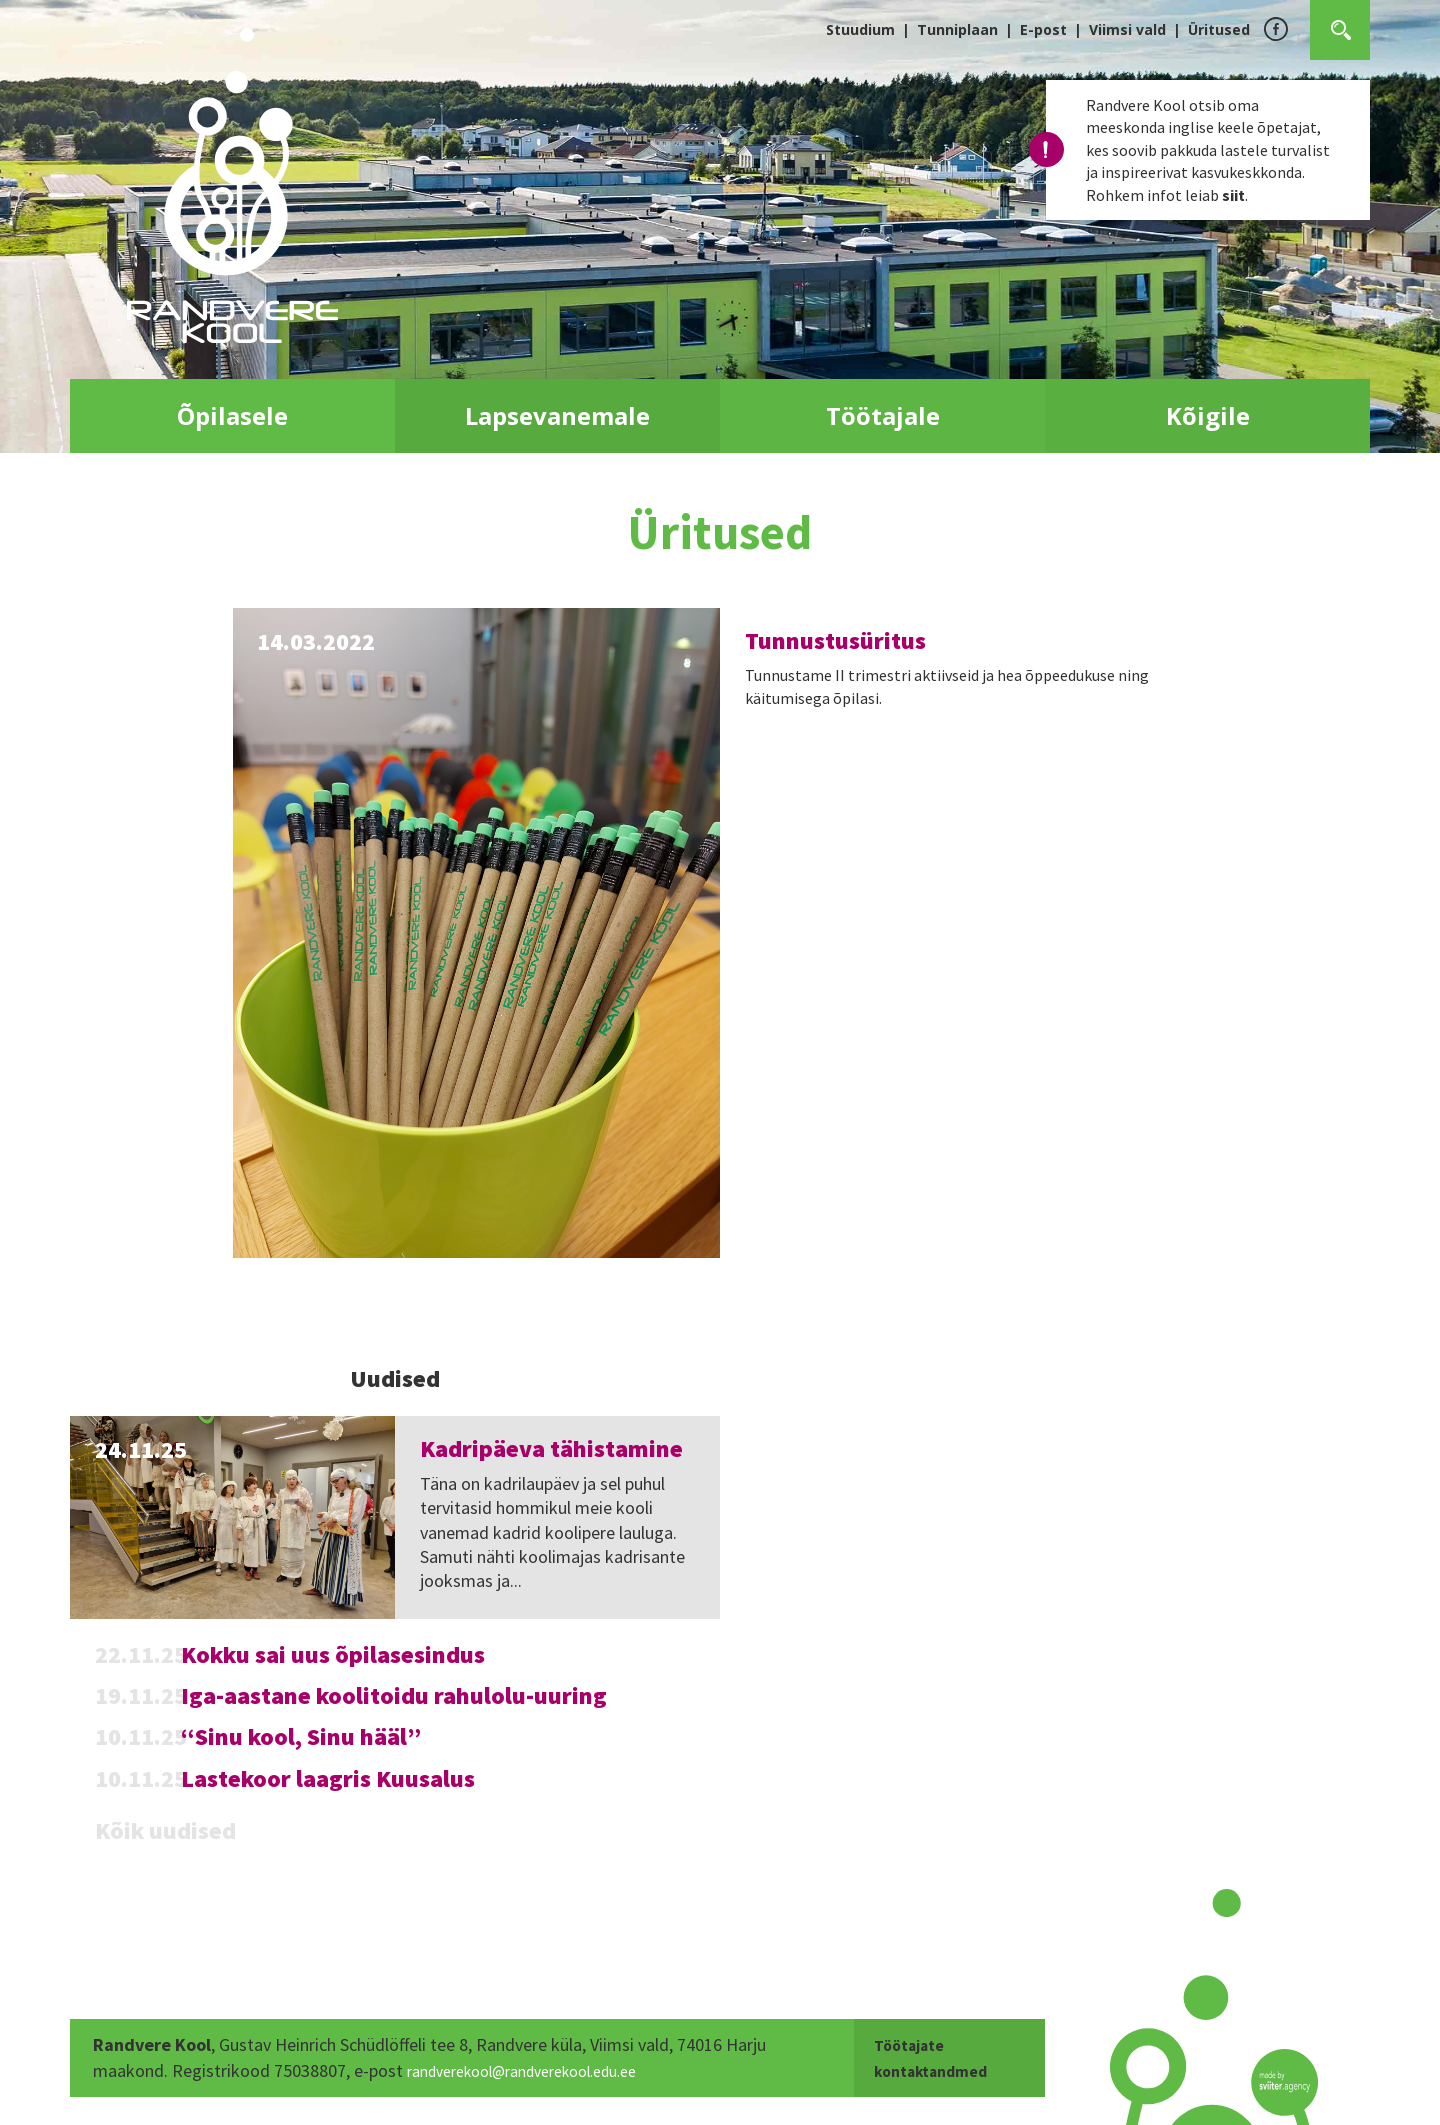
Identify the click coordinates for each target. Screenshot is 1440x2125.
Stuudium (860, 29)
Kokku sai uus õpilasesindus (333, 1654)
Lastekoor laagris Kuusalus (328, 1778)
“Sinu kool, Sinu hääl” (301, 1736)
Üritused (1219, 29)
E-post (1043, 29)
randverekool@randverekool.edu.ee (540, 2070)
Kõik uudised (165, 1830)
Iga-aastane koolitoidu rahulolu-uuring (394, 1695)
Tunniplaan (957, 29)
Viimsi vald (1127, 29)
